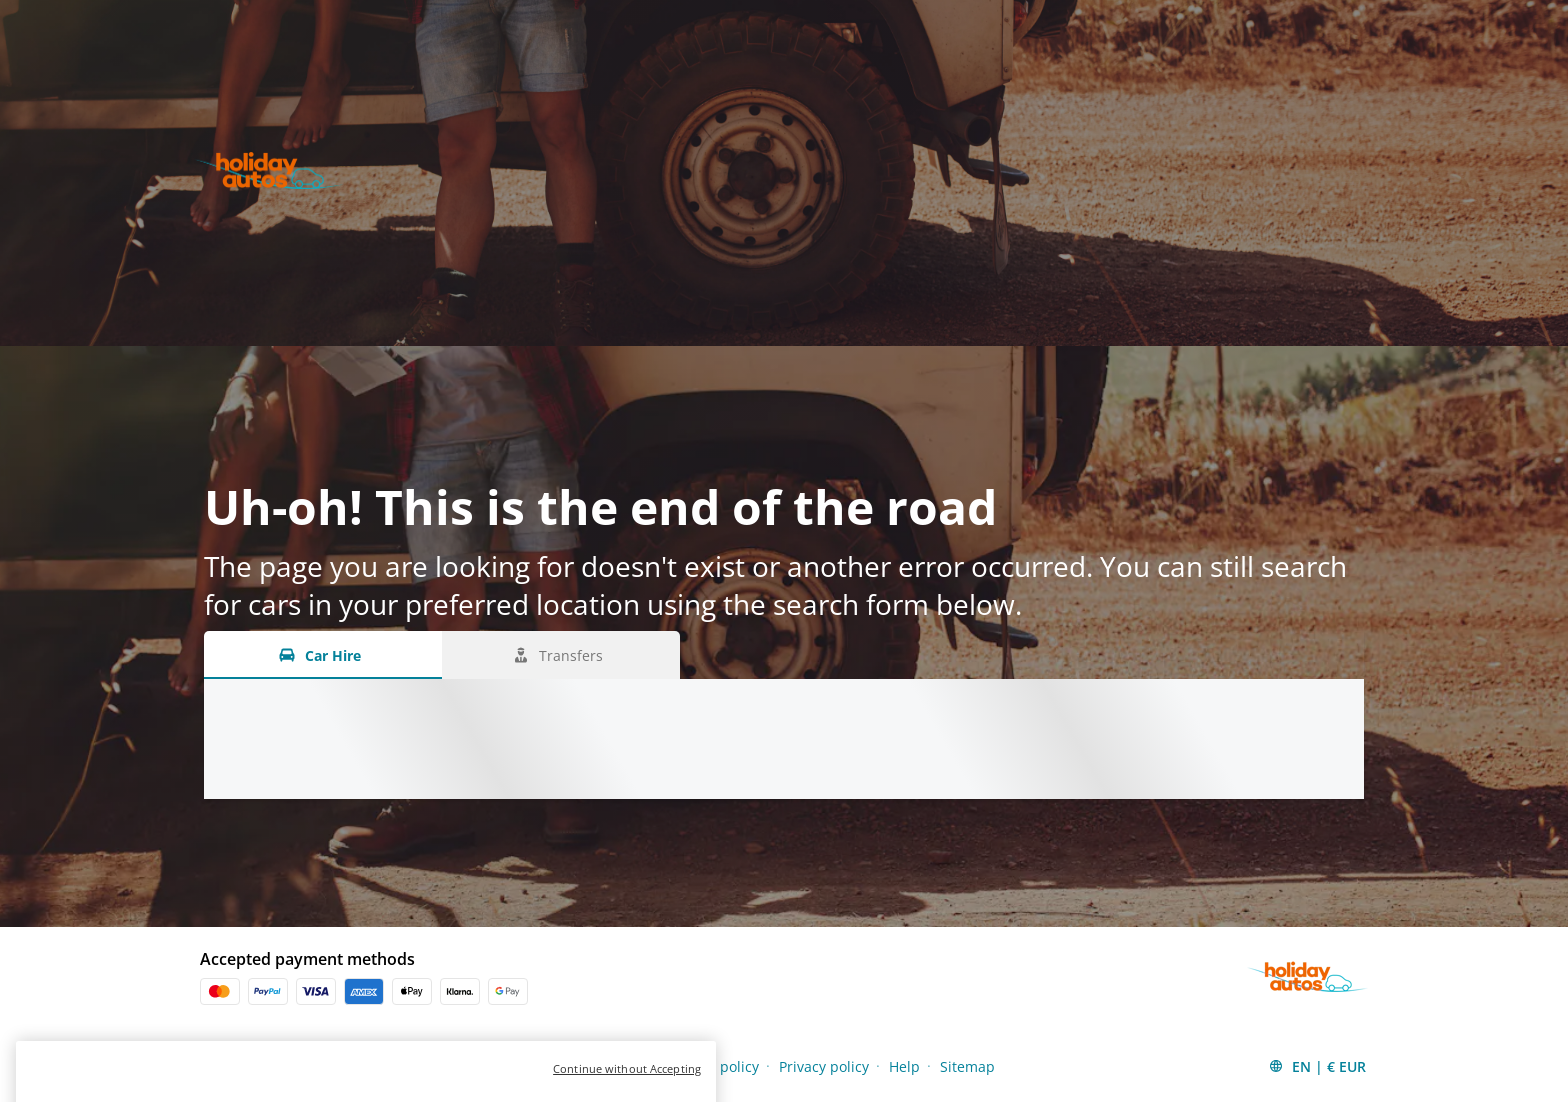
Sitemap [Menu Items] (967, 1066)
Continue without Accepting (627, 1087)
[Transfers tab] (561, 655)
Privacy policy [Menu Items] (824, 1066)
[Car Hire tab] (323, 655)
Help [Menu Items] (904, 1066)
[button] (1317, 1066)
